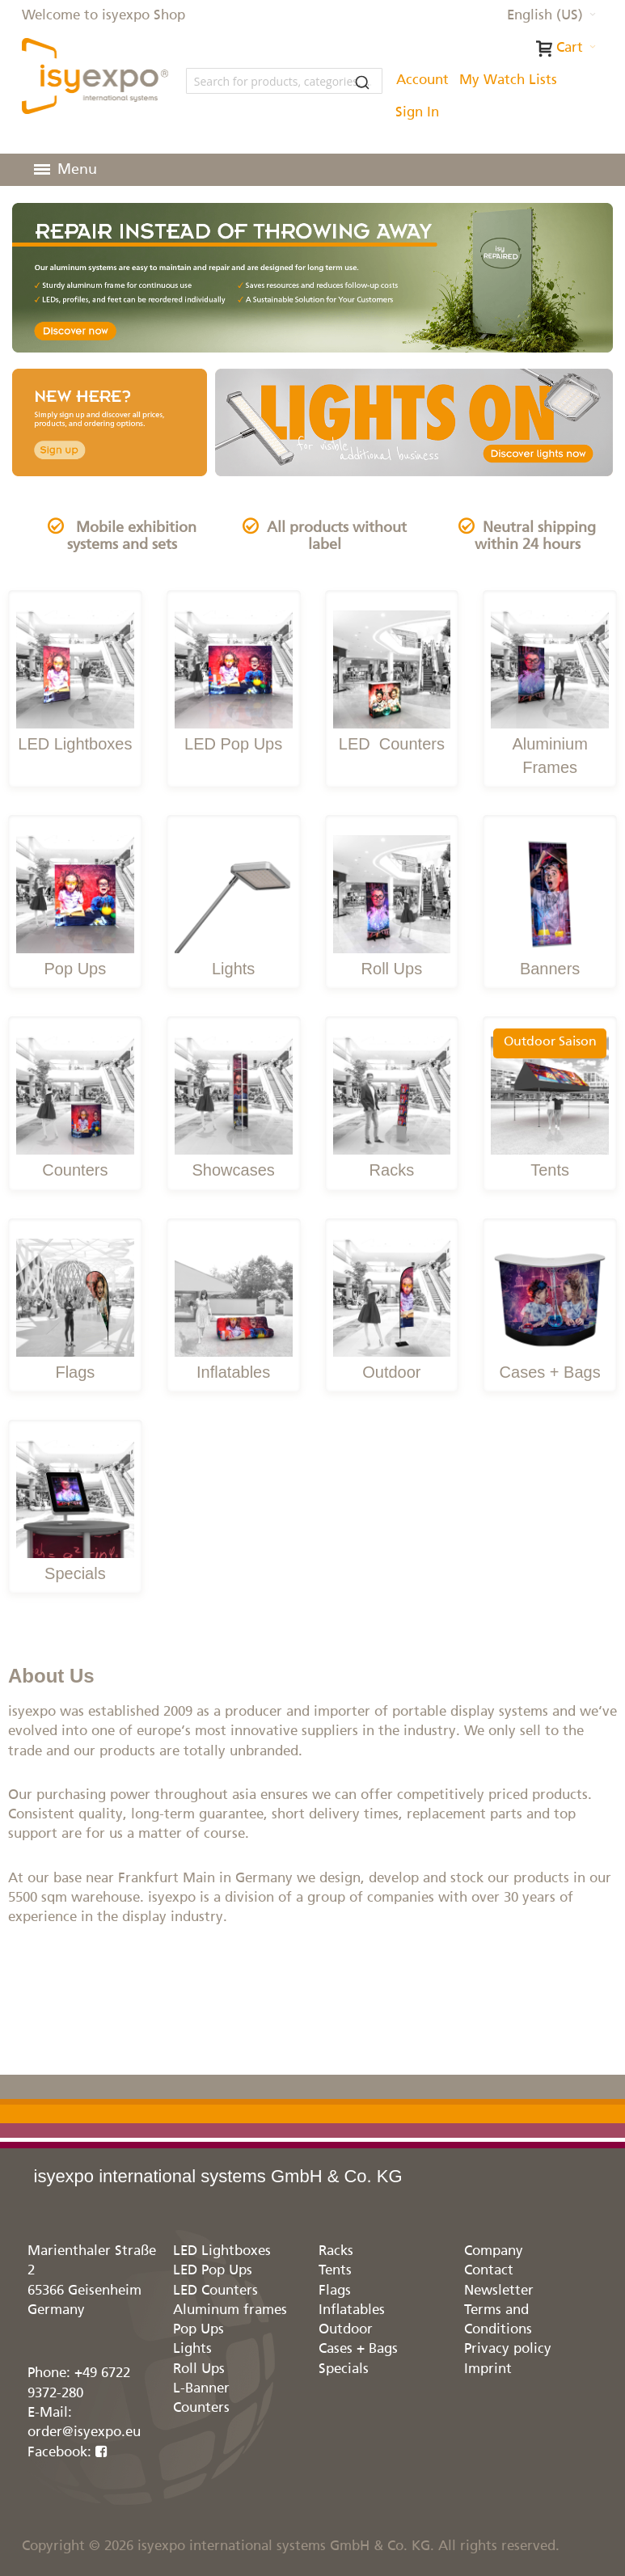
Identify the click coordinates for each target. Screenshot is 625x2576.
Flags (75, 1372)
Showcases (233, 1170)
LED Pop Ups (233, 744)
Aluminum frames (230, 2310)
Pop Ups (75, 969)
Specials (75, 1573)
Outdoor (391, 1372)
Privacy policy (507, 2349)
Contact (488, 2271)
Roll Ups (392, 969)
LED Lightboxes (75, 744)
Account (422, 80)
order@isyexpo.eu (84, 2432)
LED (356, 744)
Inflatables (233, 1372)
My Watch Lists (508, 80)
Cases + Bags (550, 1372)
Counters (409, 744)
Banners (550, 969)
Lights (233, 969)
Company (493, 2251)
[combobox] (284, 81)
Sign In (417, 113)
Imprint (488, 2369)
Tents (549, 1170)
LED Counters (215, 2291)
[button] (551, 16)
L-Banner (201, 2389)
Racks (392, 1170)
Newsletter (499, 2291)
